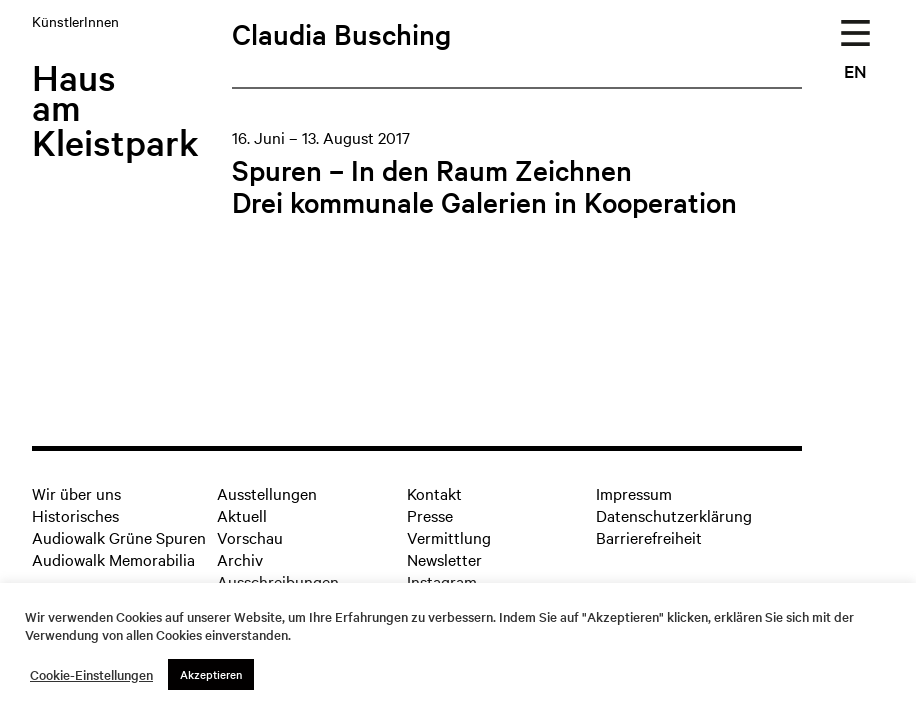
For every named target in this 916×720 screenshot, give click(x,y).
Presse (430, 515)
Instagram (442, 581)
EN (855, 70)
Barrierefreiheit (649, 537)
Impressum (634, 493)
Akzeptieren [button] (211, 674)
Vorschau (250, 537)
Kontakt (434, 493)
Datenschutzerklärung (674, 515)
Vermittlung (449, 537)
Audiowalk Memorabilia (113, 559)
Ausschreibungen (278, 581)
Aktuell (242, 515)
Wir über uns (76, 493)
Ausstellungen (267, 493)
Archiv (240, 559)
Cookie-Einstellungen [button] (91, 675)
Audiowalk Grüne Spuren (119, 537)
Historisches (75, 515)
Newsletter (444, 559)
